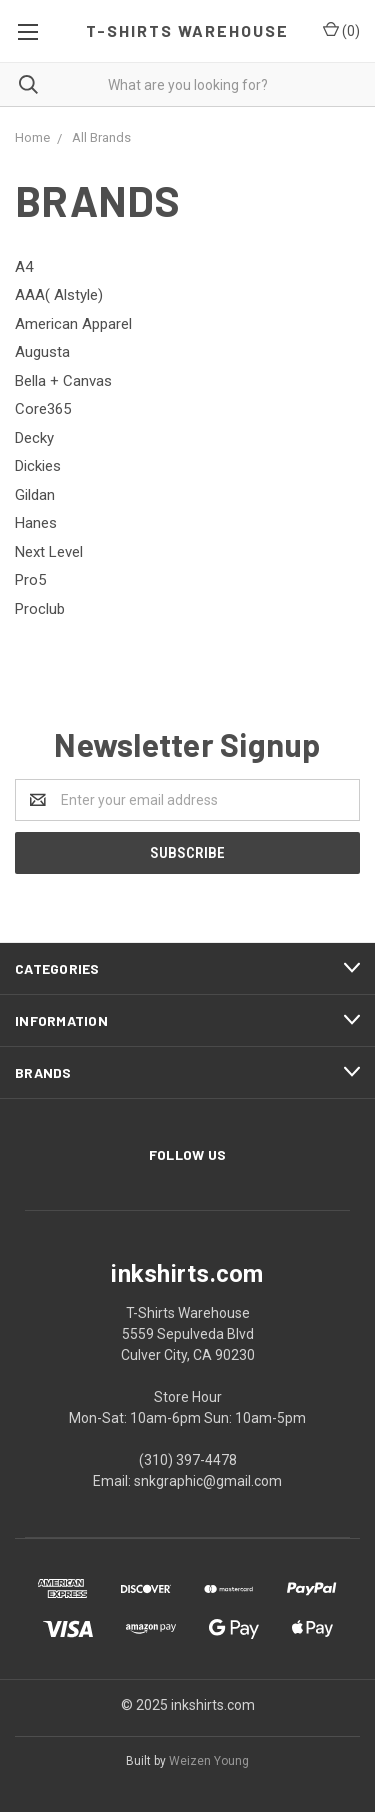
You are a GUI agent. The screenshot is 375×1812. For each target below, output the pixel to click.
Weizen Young (209, 1761)
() (341, 30)
